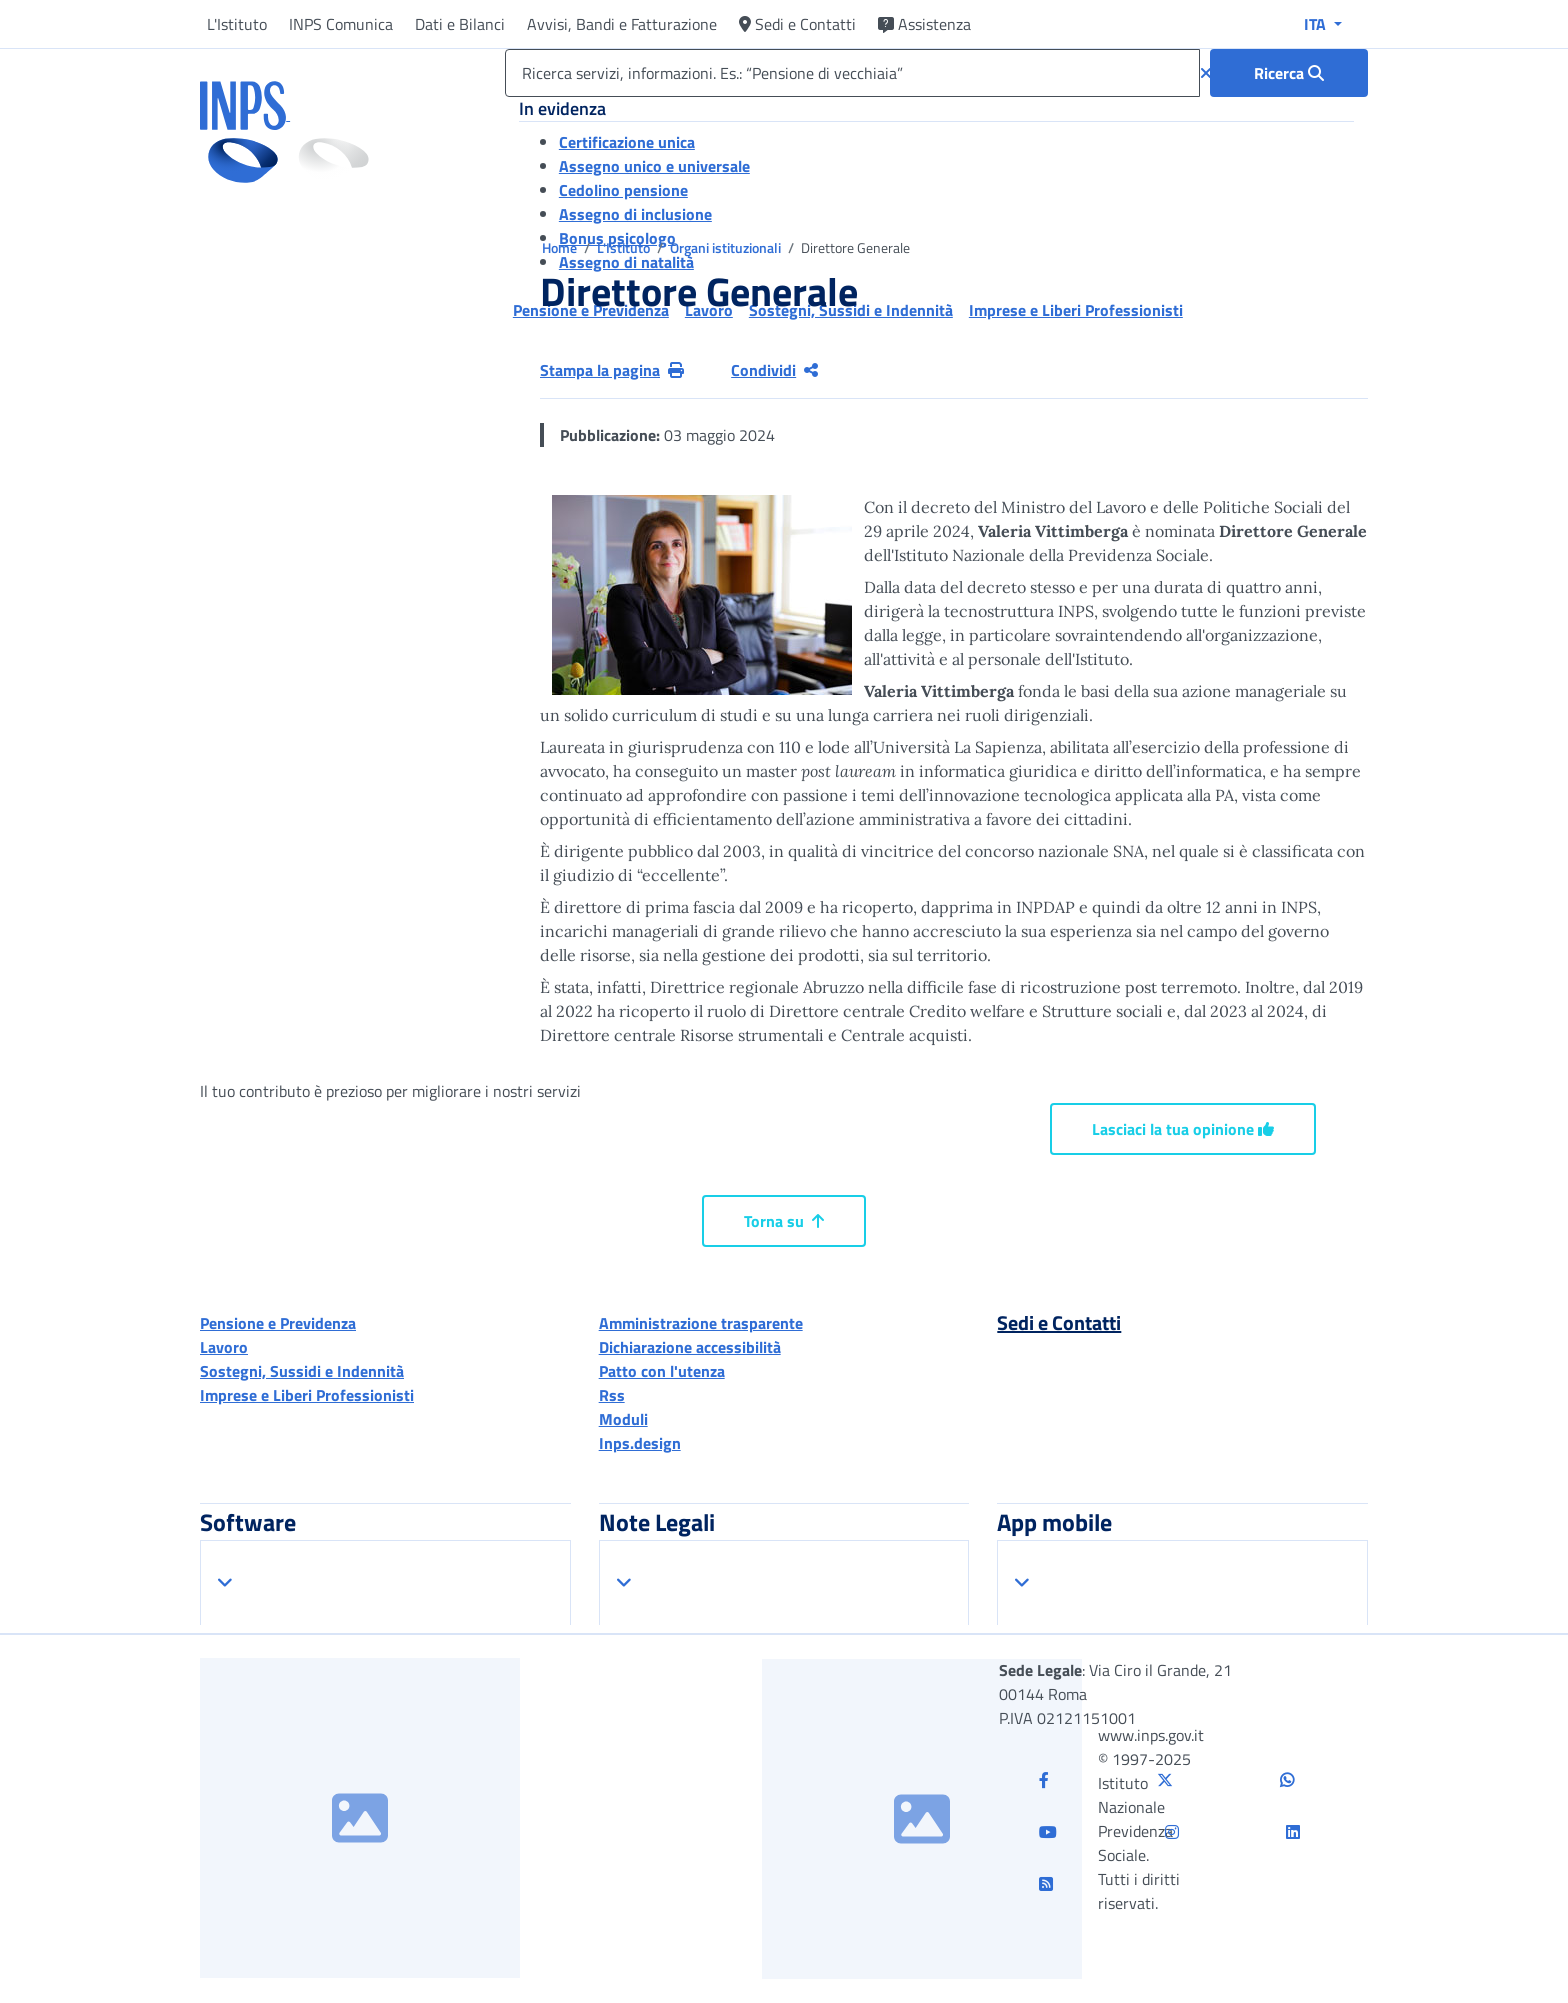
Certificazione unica (627, 142)
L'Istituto (237, 24)
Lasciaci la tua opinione (1183, 1129)
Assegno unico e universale (654, 166)
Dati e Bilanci (460, 24)
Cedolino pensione (623, 190)
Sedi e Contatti (797, 24)
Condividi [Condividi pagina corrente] (774, 370)
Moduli (623, 1419)
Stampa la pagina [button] (612, 370)
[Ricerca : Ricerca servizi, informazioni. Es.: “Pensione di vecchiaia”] (1289, 73)
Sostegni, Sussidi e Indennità (302, 1371)
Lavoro (224, 1347)
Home (561, 247)
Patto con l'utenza (662, 1371)
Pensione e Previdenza (278, 1323)
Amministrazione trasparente (701, 1323)
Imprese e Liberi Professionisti (307, 1395)
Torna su (784, 1221)
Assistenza (924, 24)
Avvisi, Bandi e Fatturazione (622, 24)
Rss (612, 1395)
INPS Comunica (341, 24)
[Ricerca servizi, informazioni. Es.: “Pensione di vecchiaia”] (852, 73)
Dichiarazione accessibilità (690, 1347)
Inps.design (640, 1443)
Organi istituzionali (727, 247)
